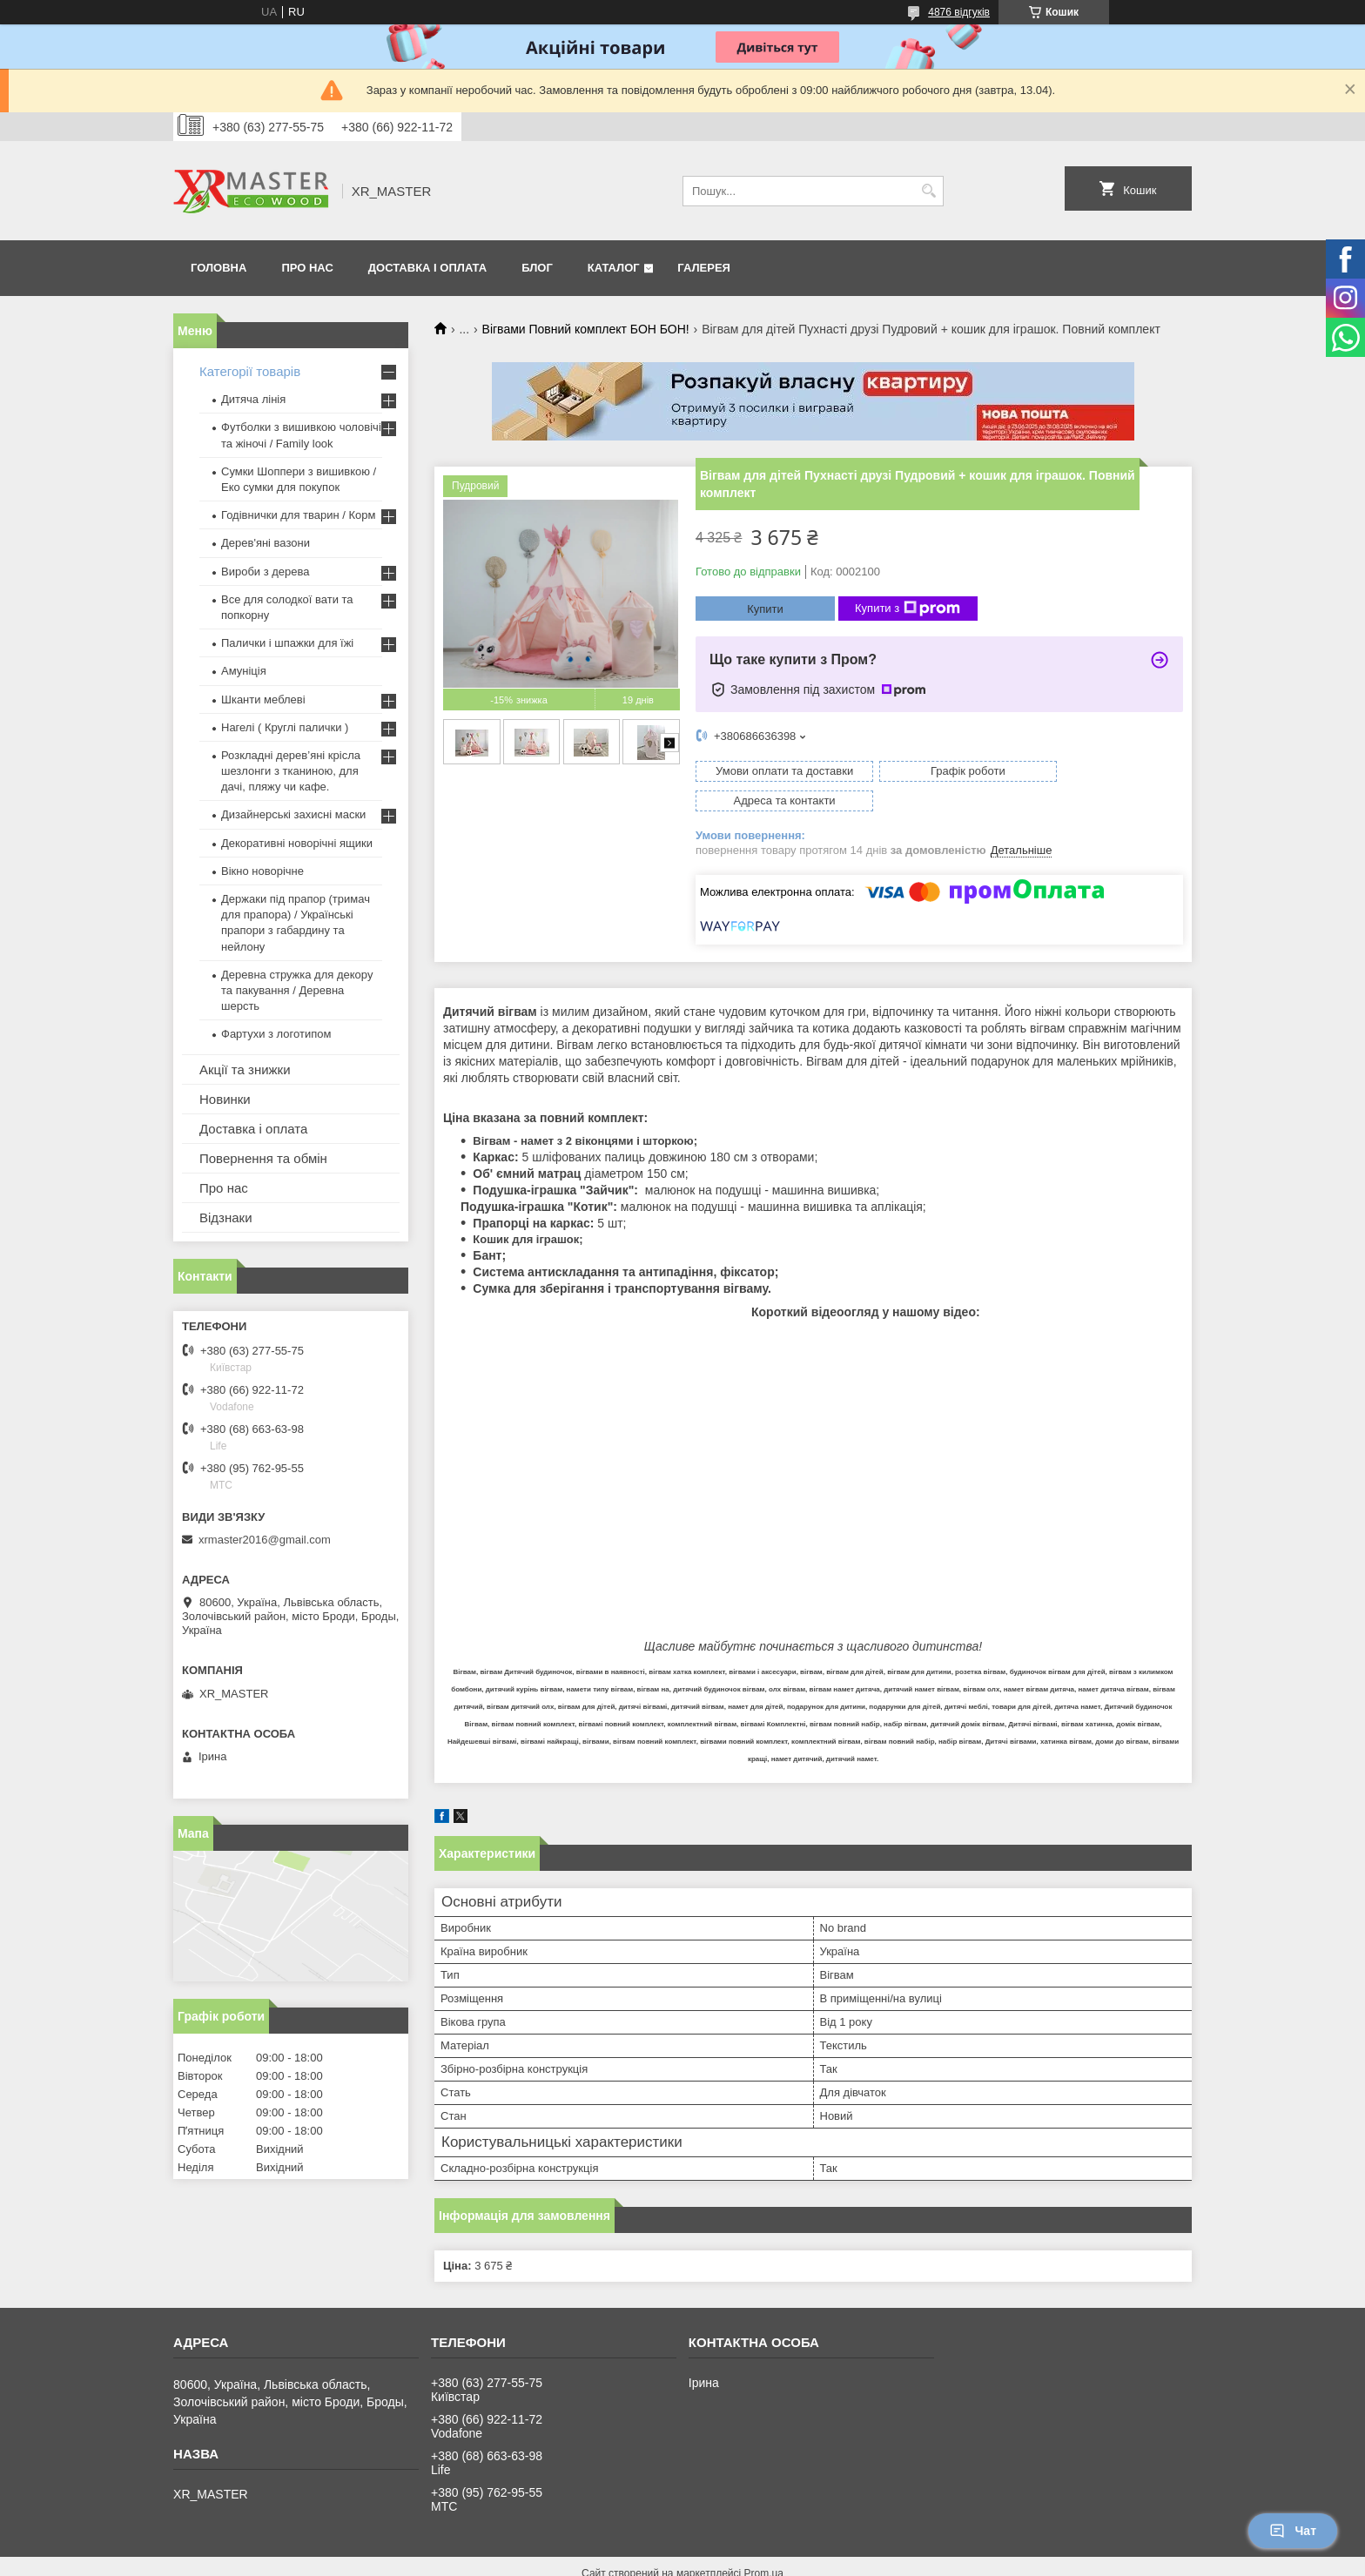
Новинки (225, 1099)
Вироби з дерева (265, 571)
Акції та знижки (245, 1069)
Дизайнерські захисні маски (293, 814)
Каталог (614, 267)
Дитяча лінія (253, 399)
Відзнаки (225, 1217)
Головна (218, 267)
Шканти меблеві (263, 699)
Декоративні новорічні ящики (297, 843)
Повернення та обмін (263, 1158)
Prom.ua (763, 2544)
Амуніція (243, 670)
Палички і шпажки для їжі (287, 642)
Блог (537, 267)
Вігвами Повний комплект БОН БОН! (585, 329)
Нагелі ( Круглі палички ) (284, 727)
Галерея (703, 267)
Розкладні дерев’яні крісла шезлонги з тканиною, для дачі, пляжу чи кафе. (290, 771)
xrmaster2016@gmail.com (264, 1539)
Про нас (307, 267)
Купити (765, 608)
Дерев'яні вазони (265, 542)
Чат (1292, 2531)
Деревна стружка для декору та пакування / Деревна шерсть (297, 990)
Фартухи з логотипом (276, 1033)
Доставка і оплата (427, 267)
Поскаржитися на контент (650, 2559)
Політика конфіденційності (785, 2559)
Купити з (907, 608)
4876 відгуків (959, 12)
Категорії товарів (249, 371)
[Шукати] (928, 191)
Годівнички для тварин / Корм (298, 514)
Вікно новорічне (262, 871)
